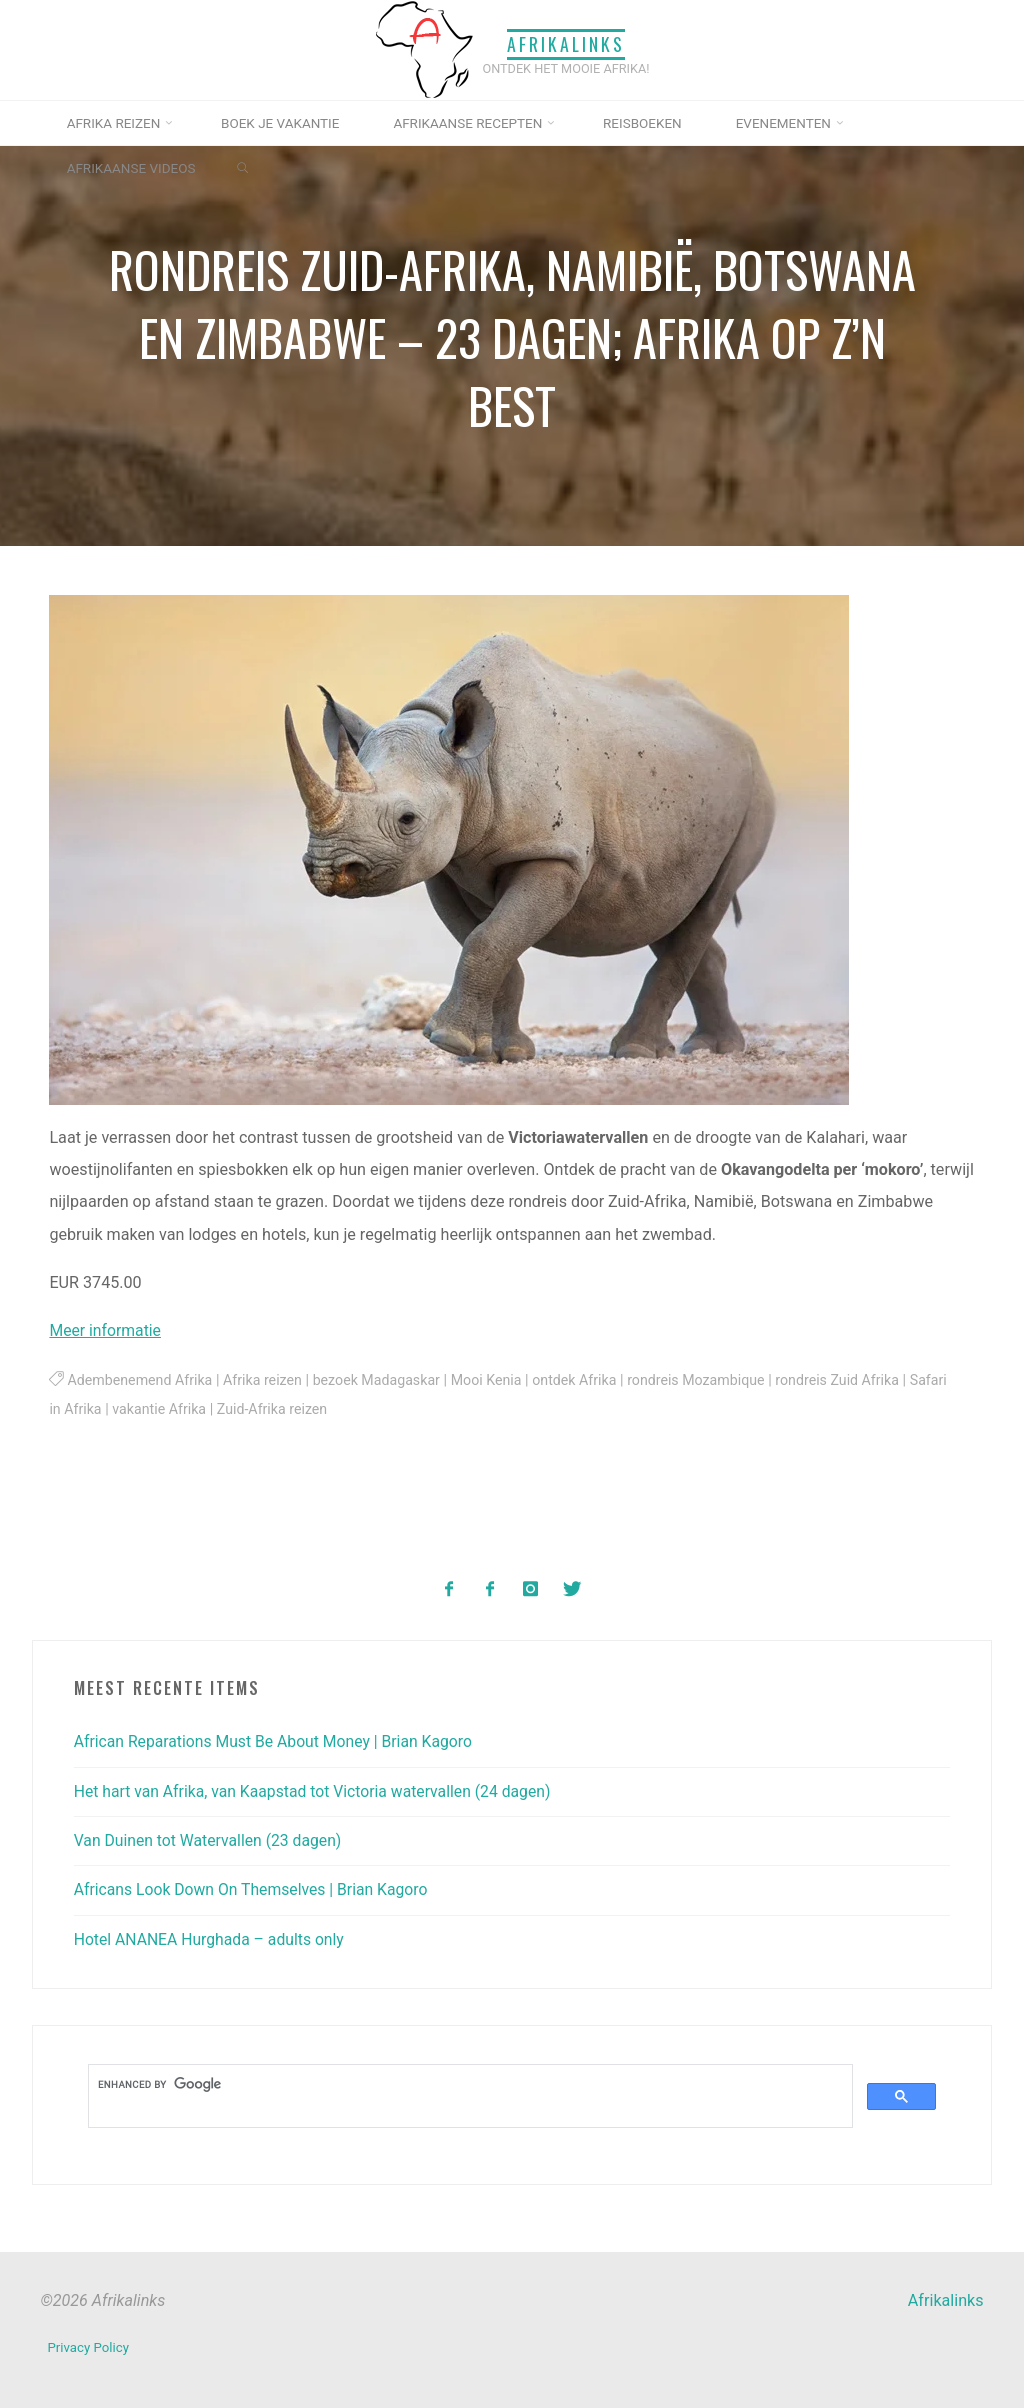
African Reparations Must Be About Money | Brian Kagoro (278, 1740)
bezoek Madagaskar (383, 1380)
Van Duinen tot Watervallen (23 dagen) (211, 1839)
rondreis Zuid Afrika (854, 1380)
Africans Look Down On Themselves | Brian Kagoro (255, 1889)
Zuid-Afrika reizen (318, 1409)
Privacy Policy (88, 2344)
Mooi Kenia (495, 1380)
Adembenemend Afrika (142, 1380)
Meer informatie (107, 1331)
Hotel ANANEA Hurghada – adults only (212, 1938)
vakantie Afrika (203, 1409)
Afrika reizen (267, 1380)
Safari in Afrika (97, 1409)
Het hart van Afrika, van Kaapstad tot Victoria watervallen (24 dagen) (319, 1790)
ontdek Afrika (585, 1380)
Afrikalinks (566, 43)
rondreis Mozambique (709, 1380)
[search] (469, 2083)
